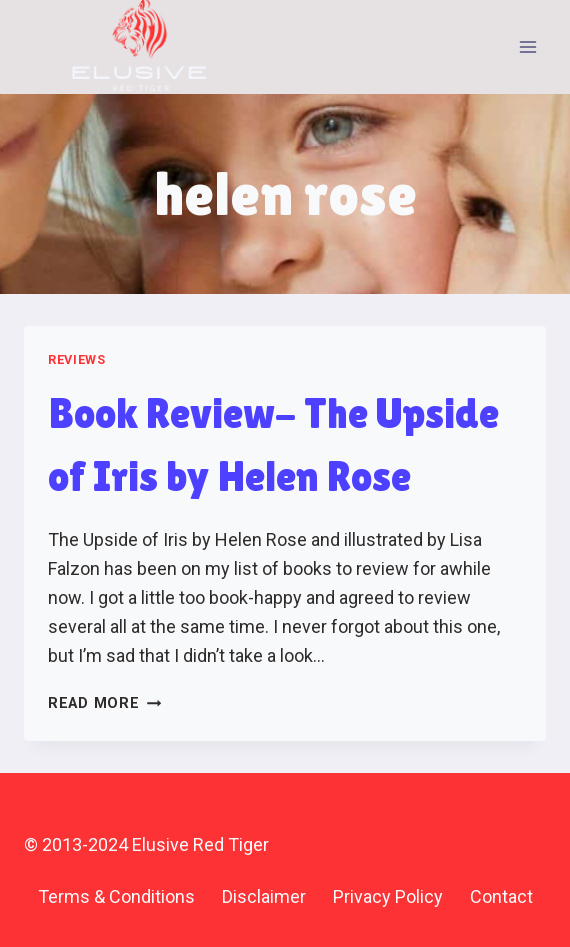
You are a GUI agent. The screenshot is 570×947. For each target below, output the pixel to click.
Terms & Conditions (116, 896)
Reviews (76, 359)
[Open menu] (527, 46)
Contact (501, 896)
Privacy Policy (388, 896)
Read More (104, 703)
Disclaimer (264, 896)
